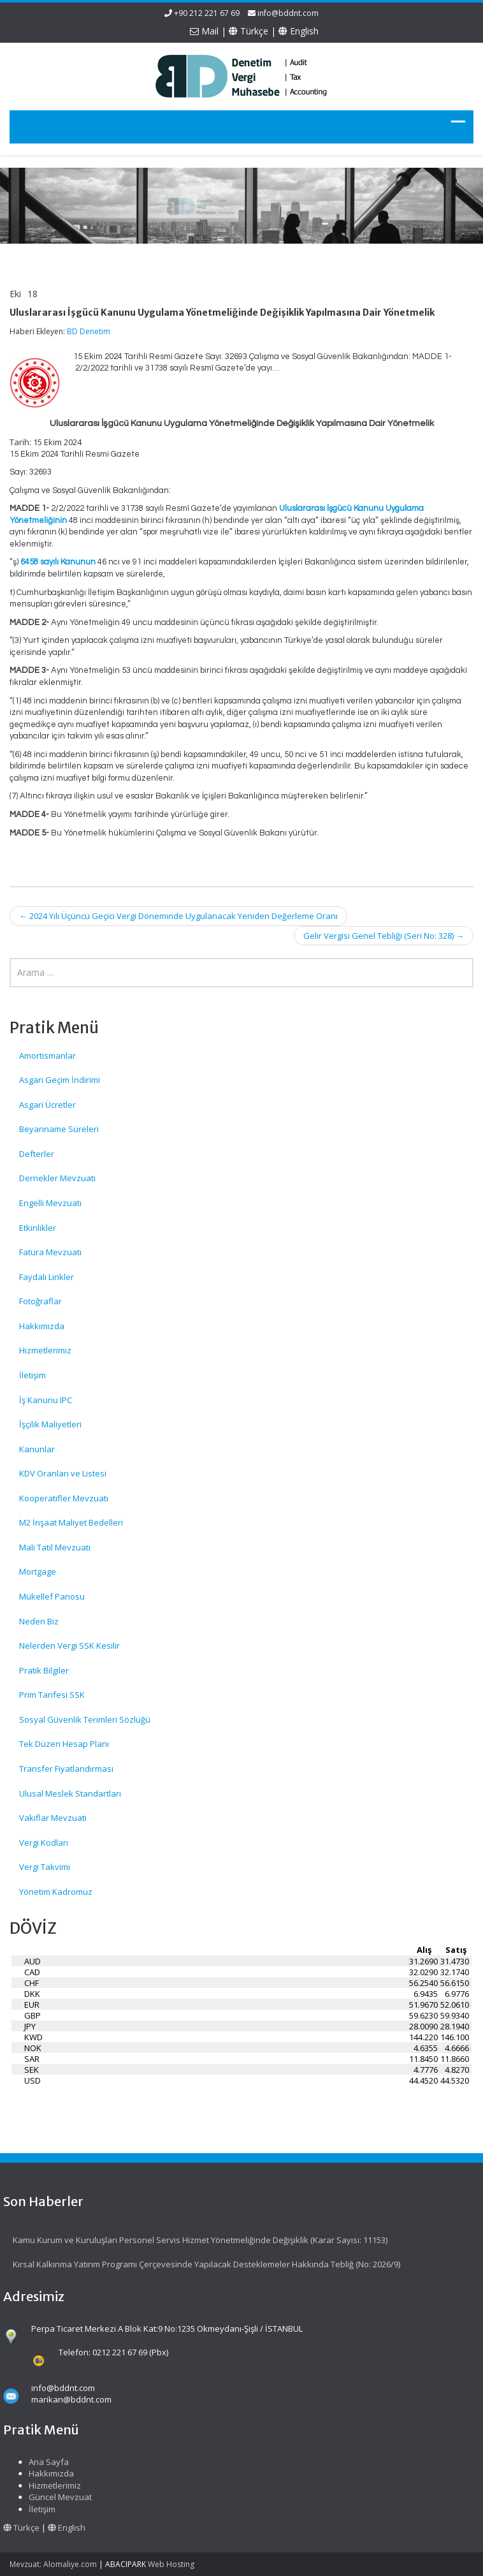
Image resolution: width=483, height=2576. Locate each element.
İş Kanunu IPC (45, 1400)
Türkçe (248, 31)
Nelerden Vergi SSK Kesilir (69, 1645)
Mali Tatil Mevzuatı (54, 1547)
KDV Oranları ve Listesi (62, 1473)
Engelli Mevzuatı (50, 1203)
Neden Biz (39, 1621)
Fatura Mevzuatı (50, 1252)
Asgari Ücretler (47, 1104)
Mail (204, 31)
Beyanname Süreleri (59, 1129)
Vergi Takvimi (44, 1867)
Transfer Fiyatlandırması (66, 1768)
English (298, 31)
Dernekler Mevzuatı (57, 1178)
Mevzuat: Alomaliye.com (53, 2564)
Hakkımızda (41, 1326)
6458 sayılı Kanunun (58, 561)
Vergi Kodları (43, 1842)
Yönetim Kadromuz (55, 1891)
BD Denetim (88, 331)
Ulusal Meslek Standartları (70, 1793)
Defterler (36, 1153)
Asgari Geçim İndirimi (59, 1080)
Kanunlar (37, 1449)
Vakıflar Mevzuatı (53, 1817)
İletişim (32, 1375)
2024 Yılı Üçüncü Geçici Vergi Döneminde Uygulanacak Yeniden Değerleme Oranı (178, 916)
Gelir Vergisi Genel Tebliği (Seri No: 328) (383, 935)
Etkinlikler (37, 1227)
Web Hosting (171, 2564)
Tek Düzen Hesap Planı (64, 1743)
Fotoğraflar (40, 1301)
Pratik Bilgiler (44, 1670)
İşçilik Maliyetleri (50, 1424)
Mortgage (37, 1571)
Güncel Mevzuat (55, 2497)
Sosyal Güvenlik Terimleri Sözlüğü (84, 1719)
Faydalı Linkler (46, 1277)
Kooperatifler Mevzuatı (63, 1498)
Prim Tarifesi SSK (52, 1694)
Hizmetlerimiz (45, 1350)
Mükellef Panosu (52, 1596)
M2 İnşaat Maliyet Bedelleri (71, 1522)
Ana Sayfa (44, 2462)
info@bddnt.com (288, 13)
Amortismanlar (47, 1055)
